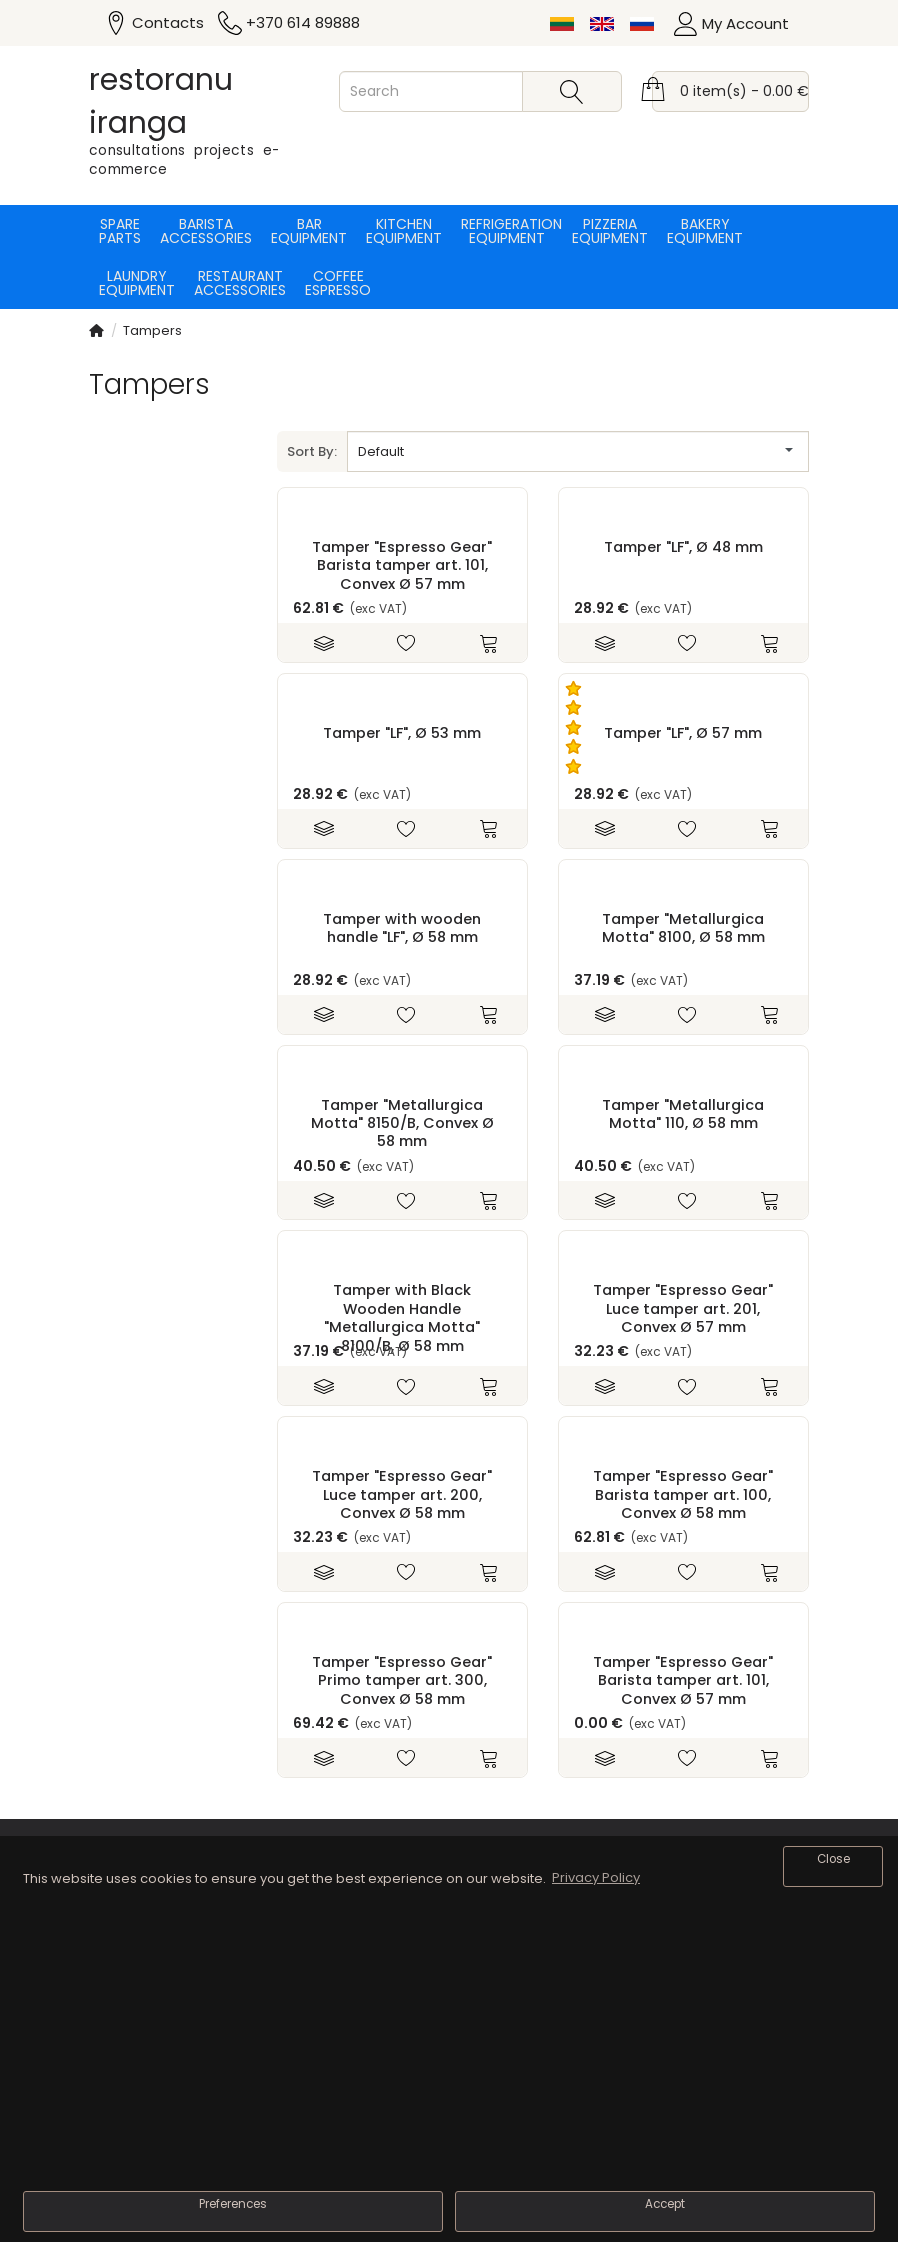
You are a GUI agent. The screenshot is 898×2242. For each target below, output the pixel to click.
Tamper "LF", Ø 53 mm (402, 733)
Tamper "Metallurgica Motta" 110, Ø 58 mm (683, 1114)
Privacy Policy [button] (596, 1877)
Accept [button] (665, 2204)
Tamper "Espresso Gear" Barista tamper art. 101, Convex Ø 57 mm (402, 565)
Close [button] (833, 1859)
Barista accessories (206, 231)
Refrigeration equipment (507, 231)
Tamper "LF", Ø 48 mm (683, 547)
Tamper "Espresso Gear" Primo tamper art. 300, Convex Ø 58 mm (402, 1680)
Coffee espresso (338, 283)
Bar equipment (309, 231)
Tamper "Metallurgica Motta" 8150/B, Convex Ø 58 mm (402, 1123)
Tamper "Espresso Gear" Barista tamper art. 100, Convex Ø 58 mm (683, 1494)
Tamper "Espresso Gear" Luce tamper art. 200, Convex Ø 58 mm (402, 1494)
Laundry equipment (137, 283)
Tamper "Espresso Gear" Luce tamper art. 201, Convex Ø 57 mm (683, 1308)
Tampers (152, 330)
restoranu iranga (161, 101)
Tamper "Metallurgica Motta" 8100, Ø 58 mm (683, 928)
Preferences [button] (233, 2204)
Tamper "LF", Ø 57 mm (683, 733)
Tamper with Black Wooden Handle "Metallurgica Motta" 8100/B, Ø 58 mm (402, 1317)
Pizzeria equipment (610, 231)
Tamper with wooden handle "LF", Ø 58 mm (402, 928)
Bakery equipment (705, 231)
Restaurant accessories (240, 283)
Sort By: (312, 451)
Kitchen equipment (404, 231)
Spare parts (120, 231)
